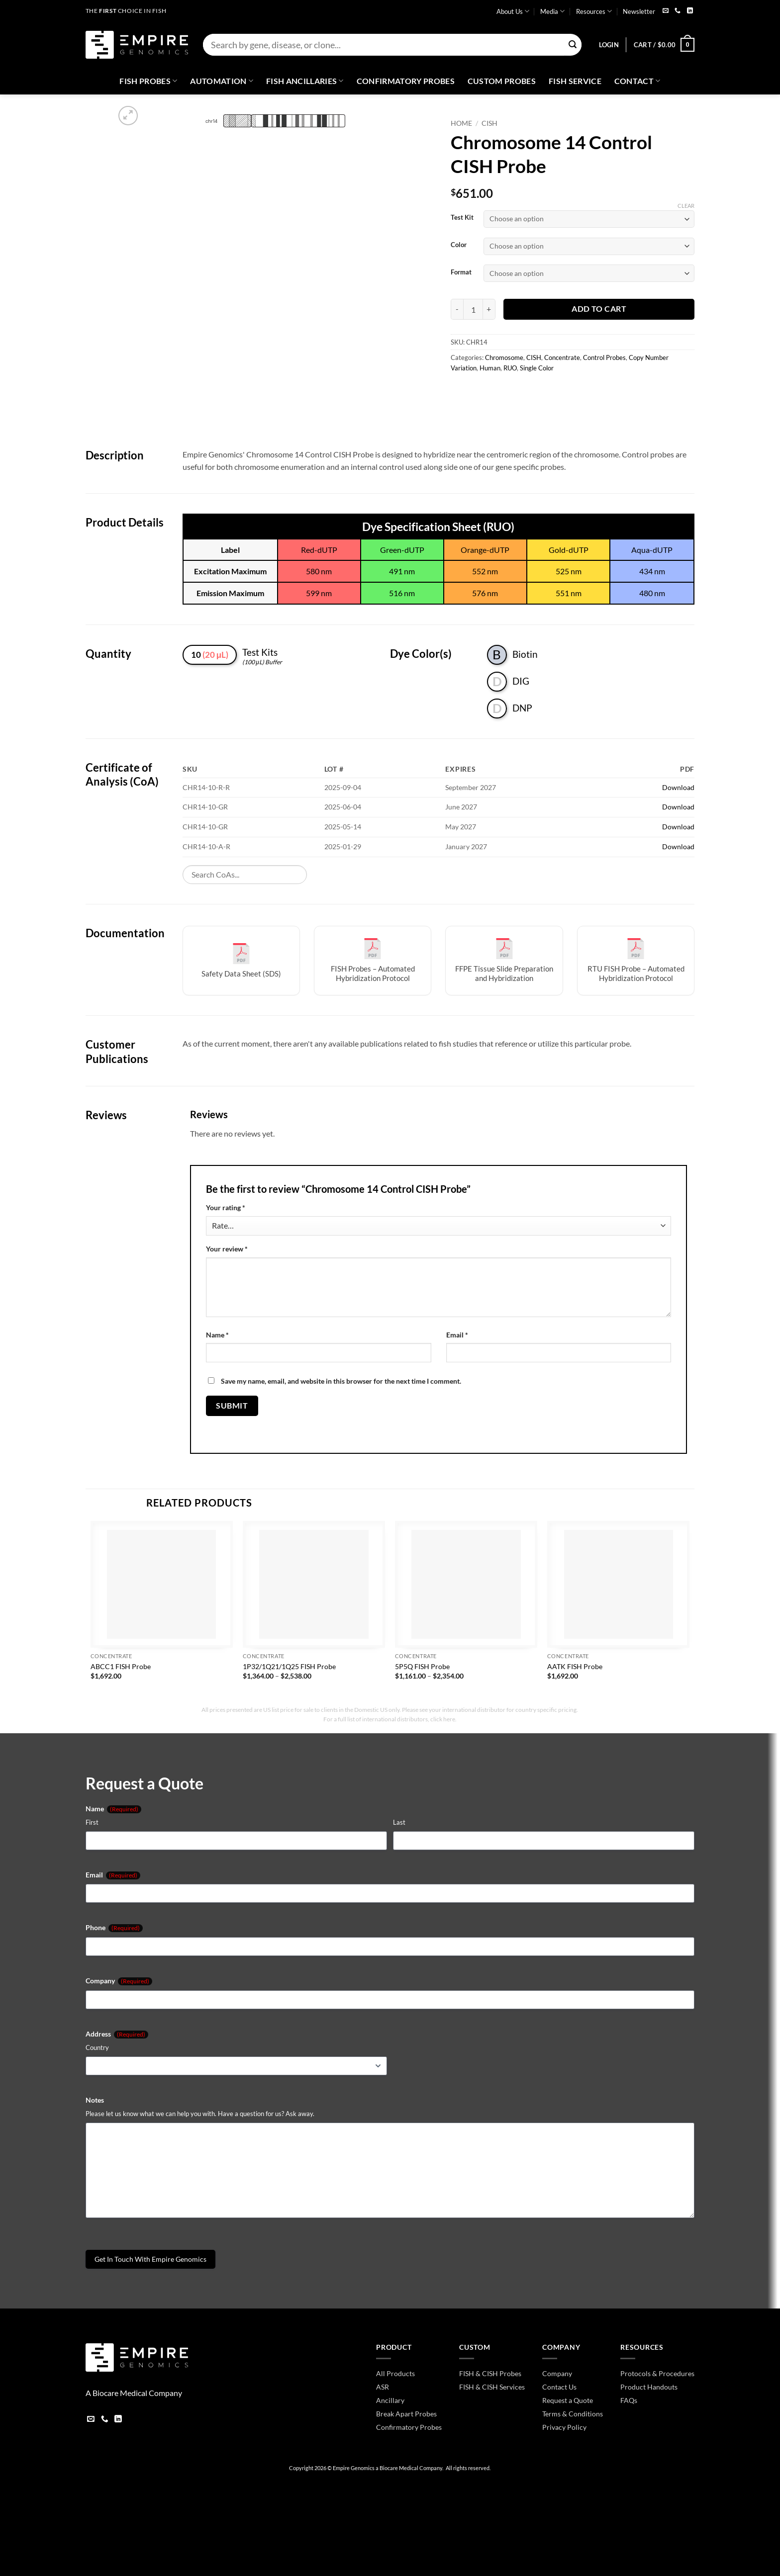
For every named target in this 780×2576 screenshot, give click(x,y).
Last (399, 1822)
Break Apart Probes (406, 2413)
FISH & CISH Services (492, 2387)
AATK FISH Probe (574, 1666)
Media (552, 11)
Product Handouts (649, 2387)
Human (490, 368)
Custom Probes (502, 81)
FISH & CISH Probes (490, 2373)
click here (442, 1719)
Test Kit (462, 217)
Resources (594, 11)
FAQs (628, 2400)
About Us (512, 11)
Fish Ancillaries (305, 81)
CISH (489, 123)
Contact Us (559, 2387)
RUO (510, 368)
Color (459, 245)
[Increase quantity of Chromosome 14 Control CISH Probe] (489, 309)
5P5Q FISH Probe (422, 1666)
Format (461, 272)
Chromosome (504, 357)
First (92, 1822)
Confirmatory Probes (406, 81)
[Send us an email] (666, 11)
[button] (609, 44)
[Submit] (572, 45)
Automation (221, 81)
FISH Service (575, 81)
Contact (637, 81)
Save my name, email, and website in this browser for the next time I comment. (341, 1381)
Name (217, 1335)
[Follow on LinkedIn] (690, 11)
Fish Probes (148, 81)
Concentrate (562, 357)
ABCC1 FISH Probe (121, 1666)
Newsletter (639, 11)
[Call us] (678, 11)
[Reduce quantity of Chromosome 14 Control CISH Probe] (457, 309)
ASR (382, 2387)
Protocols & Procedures (657, 2373)
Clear (686, 205)
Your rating (225, 1207)
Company (119, 1980)
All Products (395, 2373)
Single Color (537, 368)
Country (97, 2047)
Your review (227, 1248)
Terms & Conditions (572, 2413)
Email (457, 1335)
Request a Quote (567, 2400)
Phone (114, 1927)
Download (678, 787)
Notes (95, 2100)
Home (461, 123)
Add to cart (599, 308)
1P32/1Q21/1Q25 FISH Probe (289, 1666)
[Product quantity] (473, 309)
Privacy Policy (564, 2427)
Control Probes (604, 357)
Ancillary (390, 2400)
